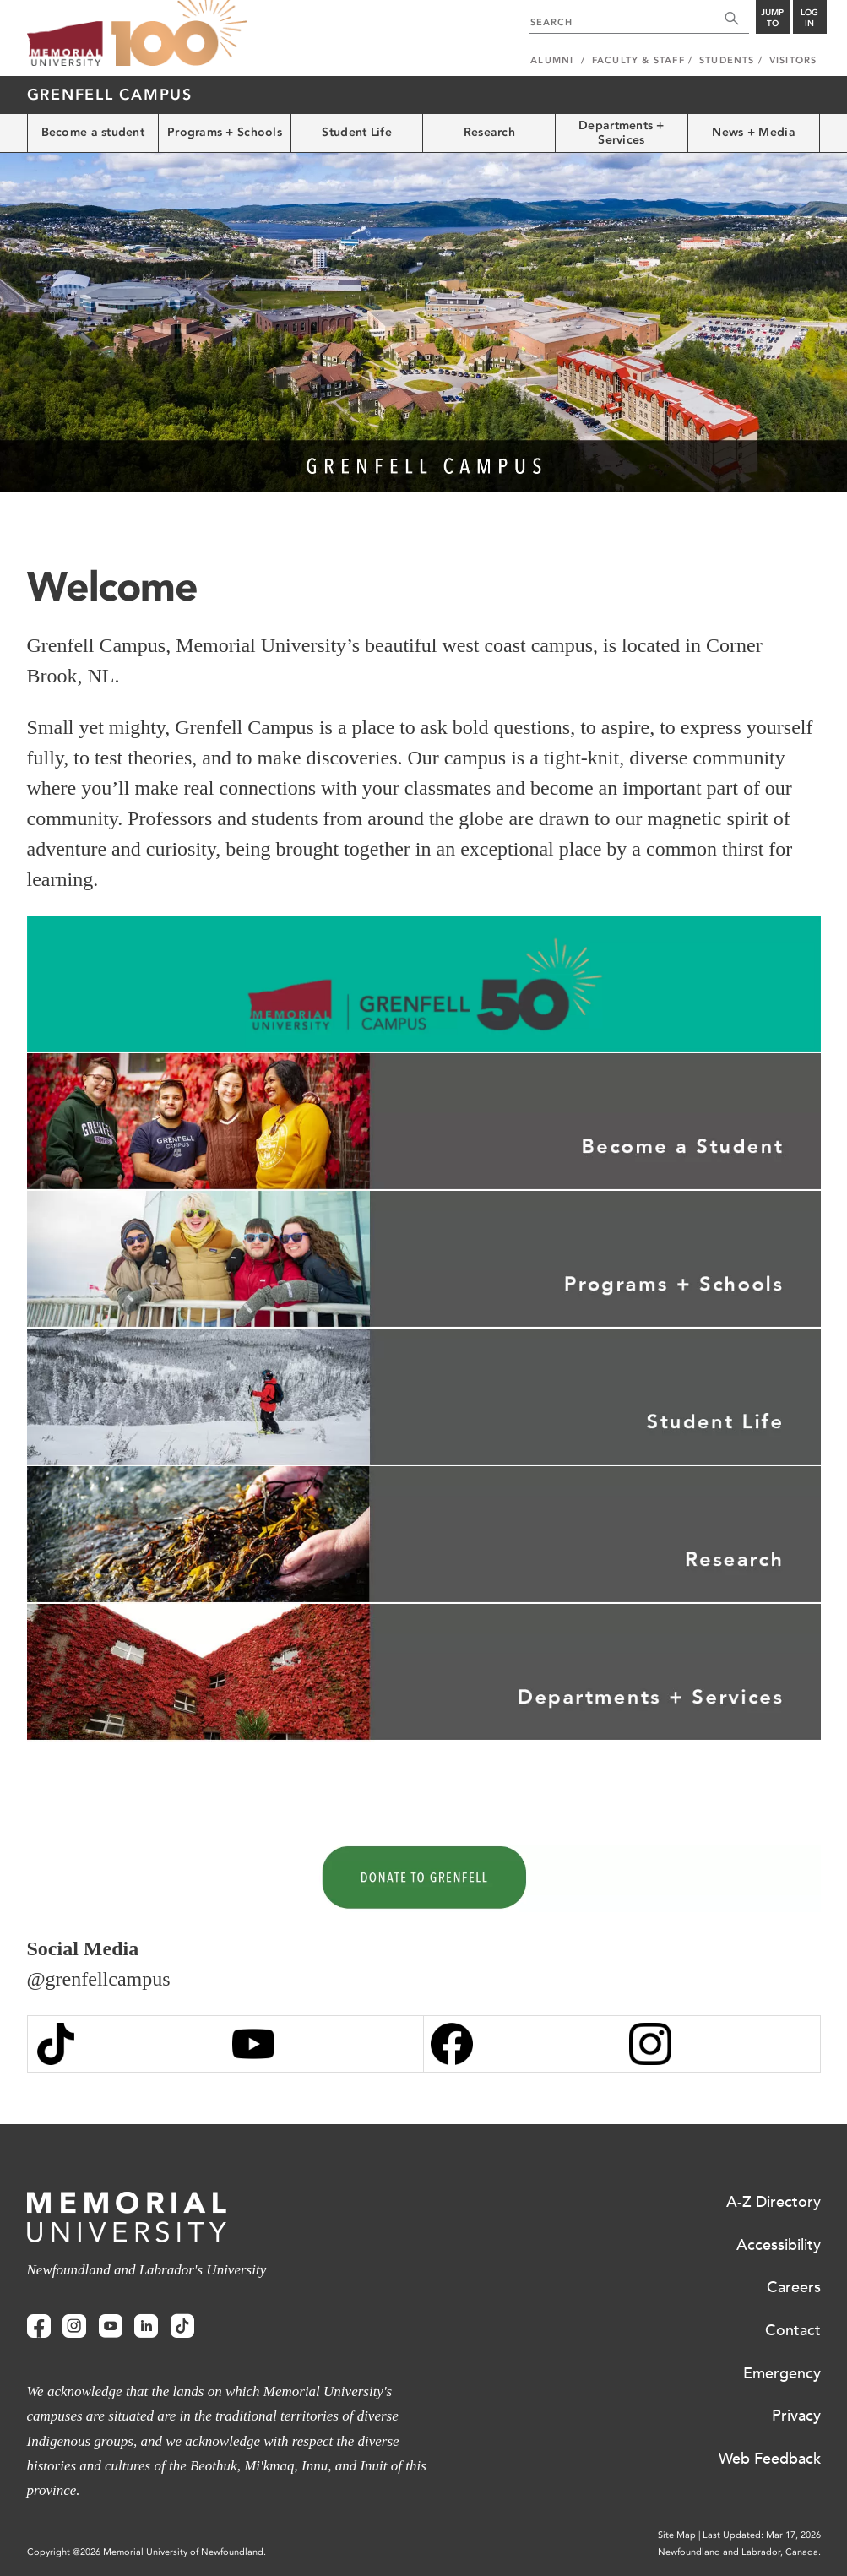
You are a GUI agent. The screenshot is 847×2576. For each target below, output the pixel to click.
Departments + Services (621, 132)
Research (489, 132)
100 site (179, 34)
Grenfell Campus (110, 94)
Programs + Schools (224, 132)
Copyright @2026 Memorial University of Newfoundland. (146, 2551)
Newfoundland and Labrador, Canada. (739, 2551)
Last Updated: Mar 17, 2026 (762, 2535)
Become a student (92, 132)
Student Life (356, 132)
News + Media (753, 132)
